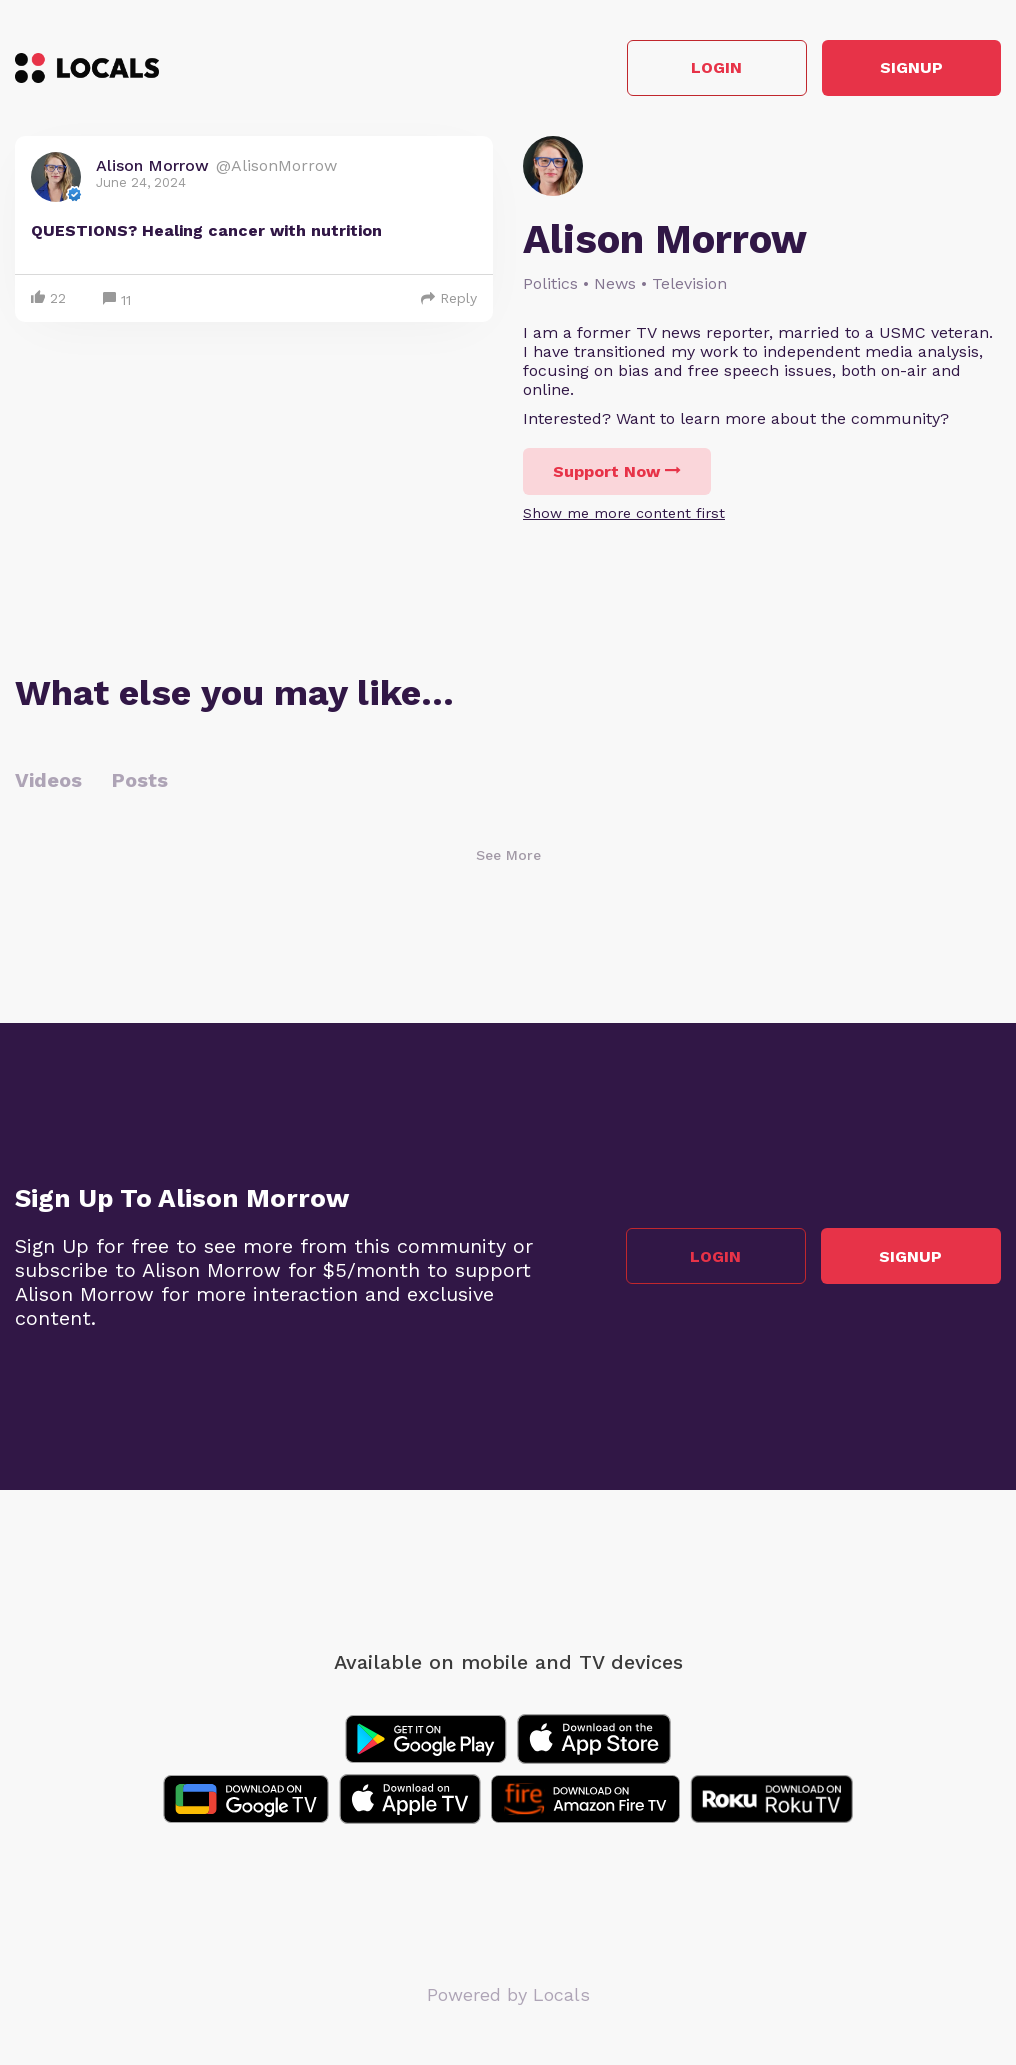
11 (117, 300)
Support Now (617, 471)
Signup (911, 68)
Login (716, 68)
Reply (449, 298)
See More (508, 855)
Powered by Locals (508, 1994)
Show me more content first (624, 513)
